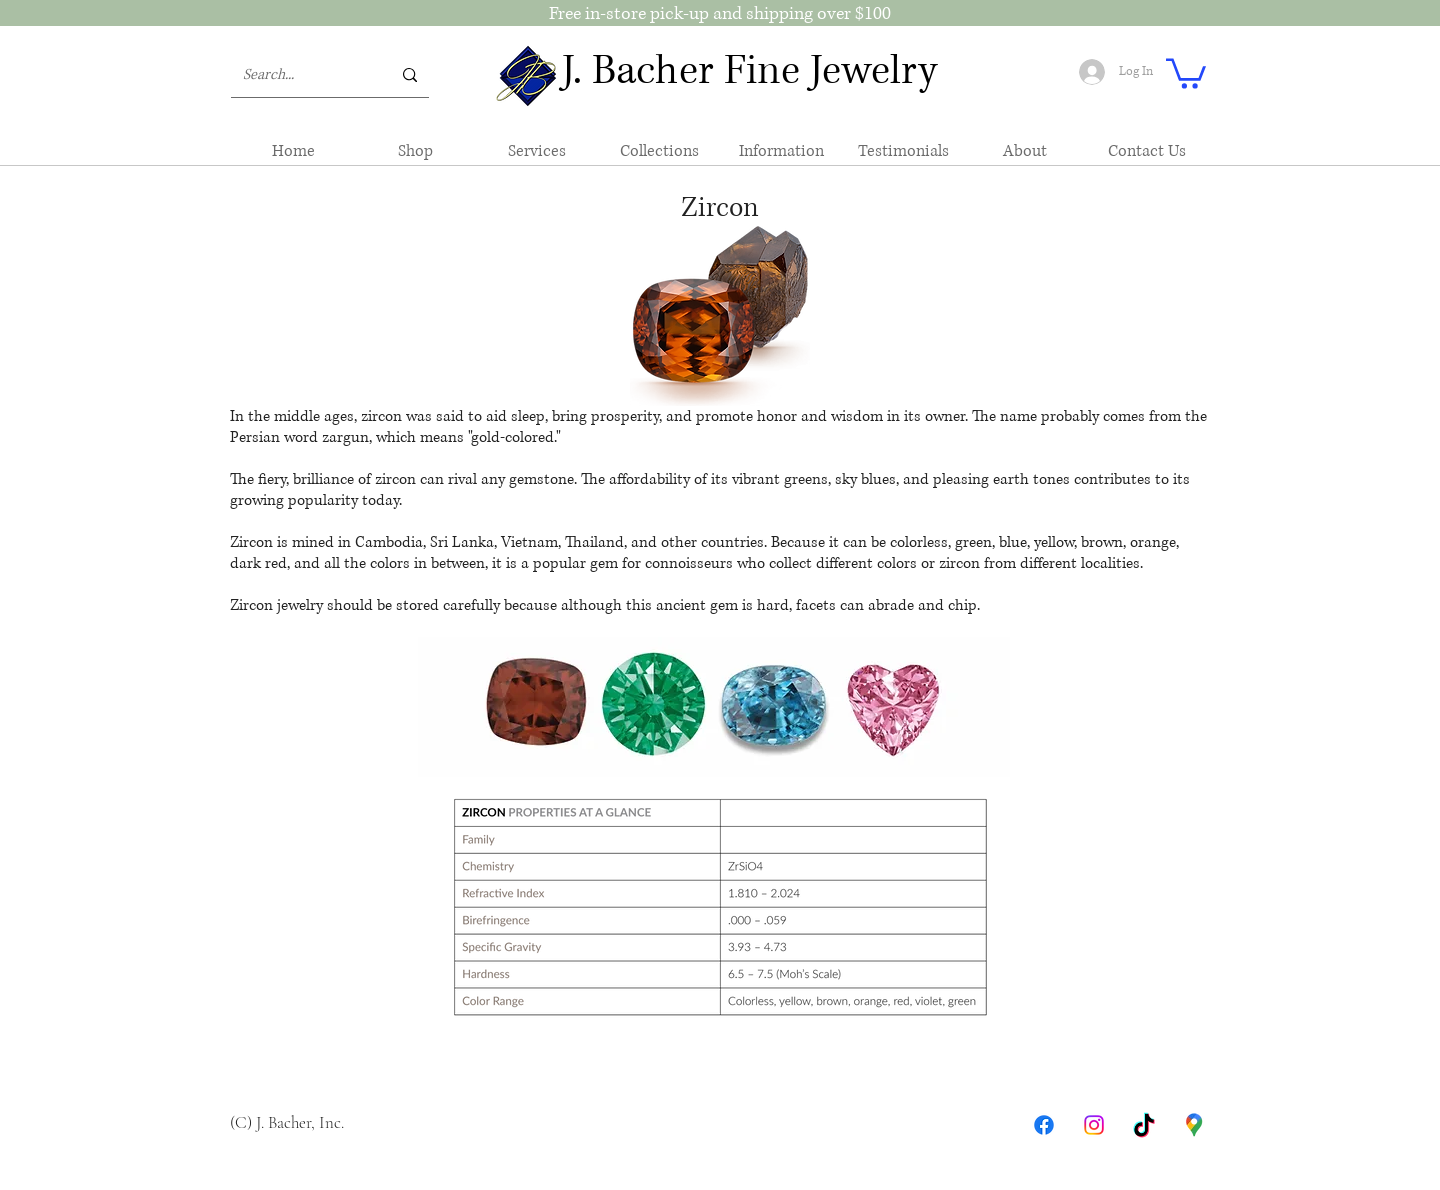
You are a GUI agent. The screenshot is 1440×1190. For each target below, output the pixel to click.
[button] (1186, 72)
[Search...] (302, 75)
